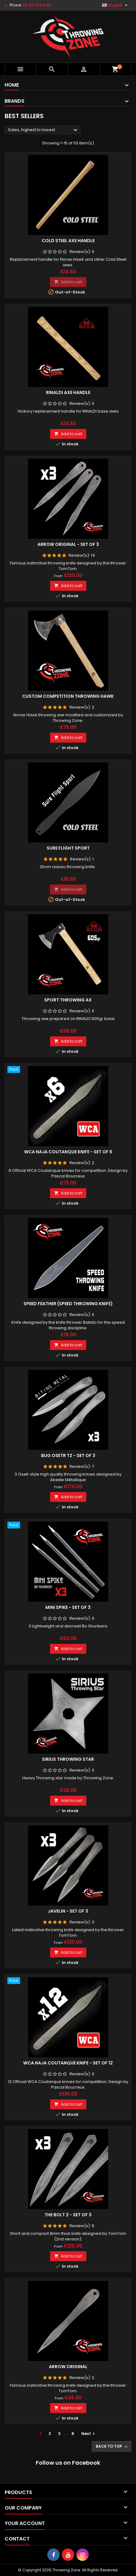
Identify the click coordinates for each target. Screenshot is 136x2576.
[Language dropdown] (115, 5)
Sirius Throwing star (68, 1759)
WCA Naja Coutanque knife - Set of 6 (68, 1152)
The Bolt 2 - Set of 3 (68, 2215)
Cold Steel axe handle (68, 241)
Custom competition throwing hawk (68, 696)
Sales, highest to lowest (43, 130)
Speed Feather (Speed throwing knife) (68, 1304)
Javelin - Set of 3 (68, 1911)
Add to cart (68, 282)
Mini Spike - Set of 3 (68, 1607)
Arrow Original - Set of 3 (68, 544)
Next (88, 2434)
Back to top (112, 2446)
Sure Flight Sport (68, 848)
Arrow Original (68, 2367)
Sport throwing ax (68, 1000)
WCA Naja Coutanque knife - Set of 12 (68, 2063)
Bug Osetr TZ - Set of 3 (68, 1455)
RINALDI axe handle (68, 392)
